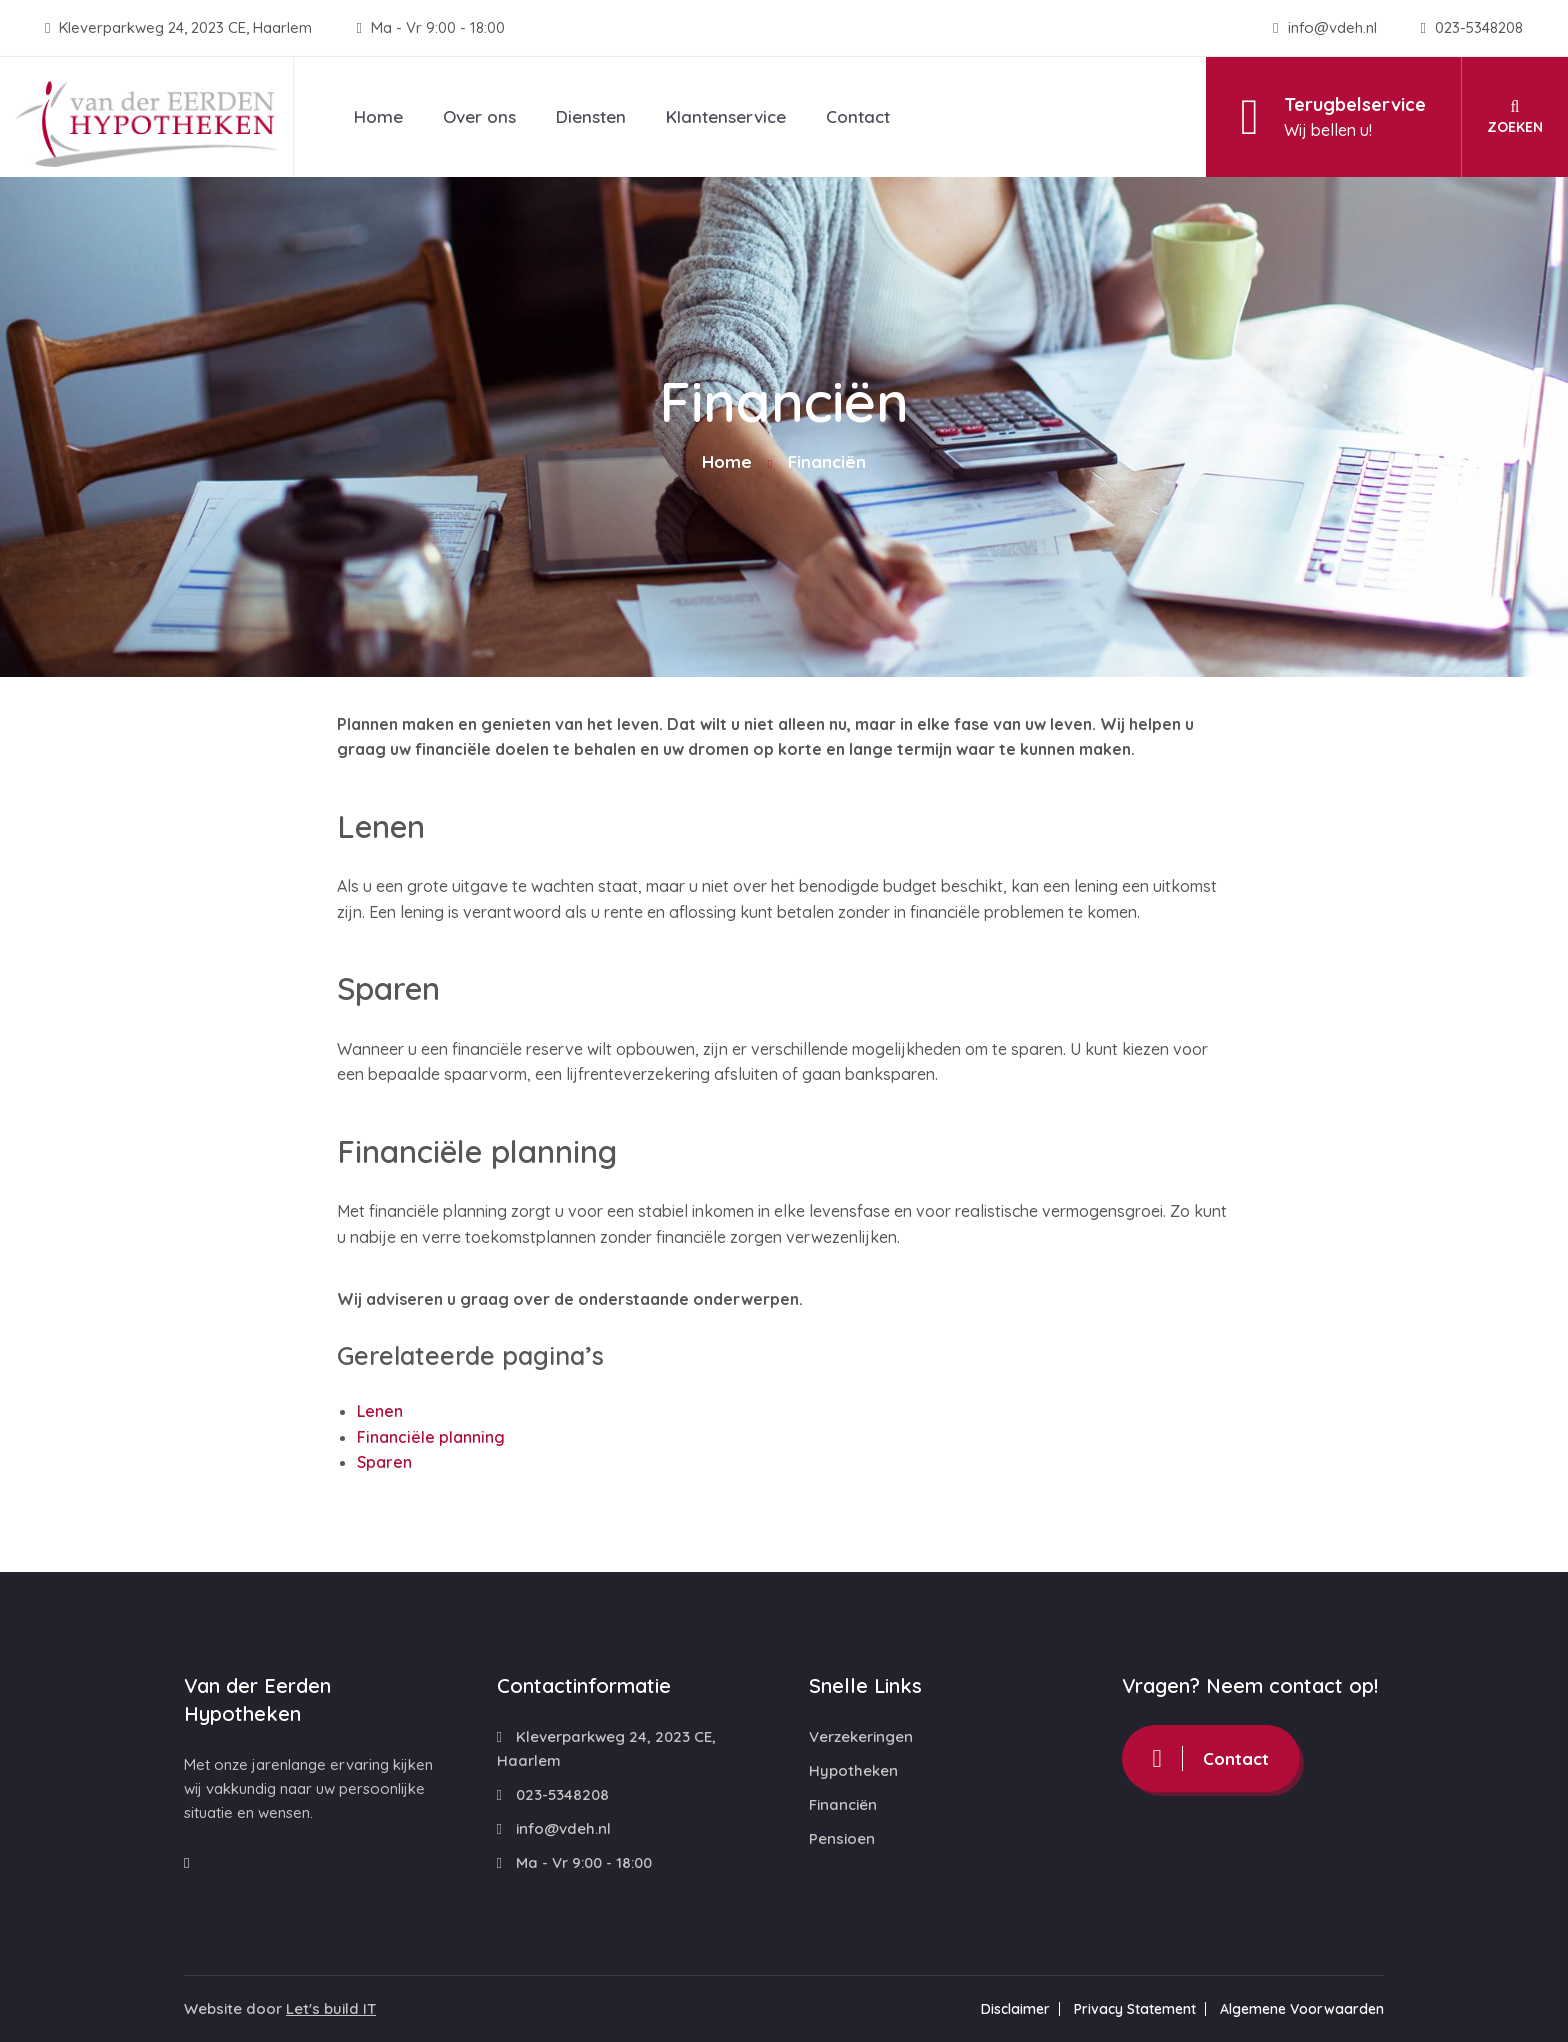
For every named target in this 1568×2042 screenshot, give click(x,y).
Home (378, 116)
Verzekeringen (861, 1736)
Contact (858, 116)
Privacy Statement (1135, 2009)
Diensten (591, 116)
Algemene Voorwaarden (1302, 2009)
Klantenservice (726, 116)
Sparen (384, 1462)
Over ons (479, 116)
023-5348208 (1472, 27)
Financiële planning (431, 1437)
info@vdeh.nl (1326, 27)
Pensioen (842, 1838)
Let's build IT (331, 2008)
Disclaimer (1015, 2009)
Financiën (843, 1804)
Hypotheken (853, 1770)
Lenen (380, 1411)
